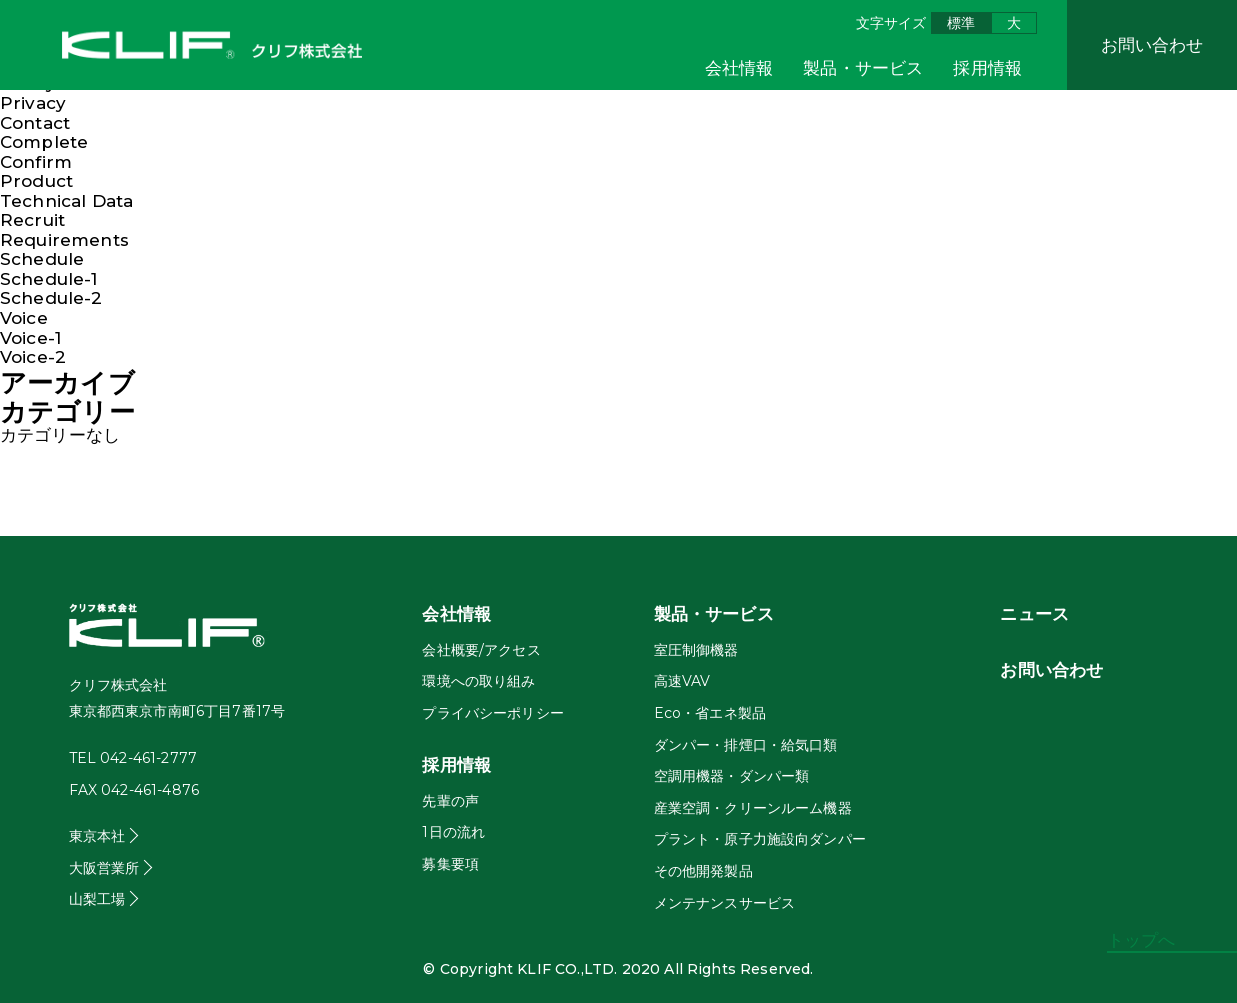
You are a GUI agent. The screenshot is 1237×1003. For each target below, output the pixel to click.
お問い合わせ (1152, 45)
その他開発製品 (703, 871)
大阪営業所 (104, 868)
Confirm (36, 162)
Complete (44, 142)
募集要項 (450, 864)
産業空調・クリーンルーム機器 (753, 808)
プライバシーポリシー (493, 713)
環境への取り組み (478, 681)
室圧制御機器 (696, 650)
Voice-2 (33, 357)
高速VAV (682, 681)
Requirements (64, 240)
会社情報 (739, 68)
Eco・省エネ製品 (710, 713)
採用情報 (987, 68)
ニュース (1034, 614)
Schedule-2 (51, 298)
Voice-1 (30, 338)
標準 (961, 23)
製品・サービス (863, 68)
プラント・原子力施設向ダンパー (760, 839)
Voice (24, 318)
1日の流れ (453, 832)
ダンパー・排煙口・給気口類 (746, 745)
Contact (35, 123)
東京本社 (97, 836)
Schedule (42, 259)
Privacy (33, 103)
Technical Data (66, 201)
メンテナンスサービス (725, 903)
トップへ (1141, 940)
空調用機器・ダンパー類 (732, 776)
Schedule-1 (49, 279)
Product (36, 181)
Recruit (32, 220)
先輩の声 (450, 801)
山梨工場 (97, 899)
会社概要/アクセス (481, 650)
